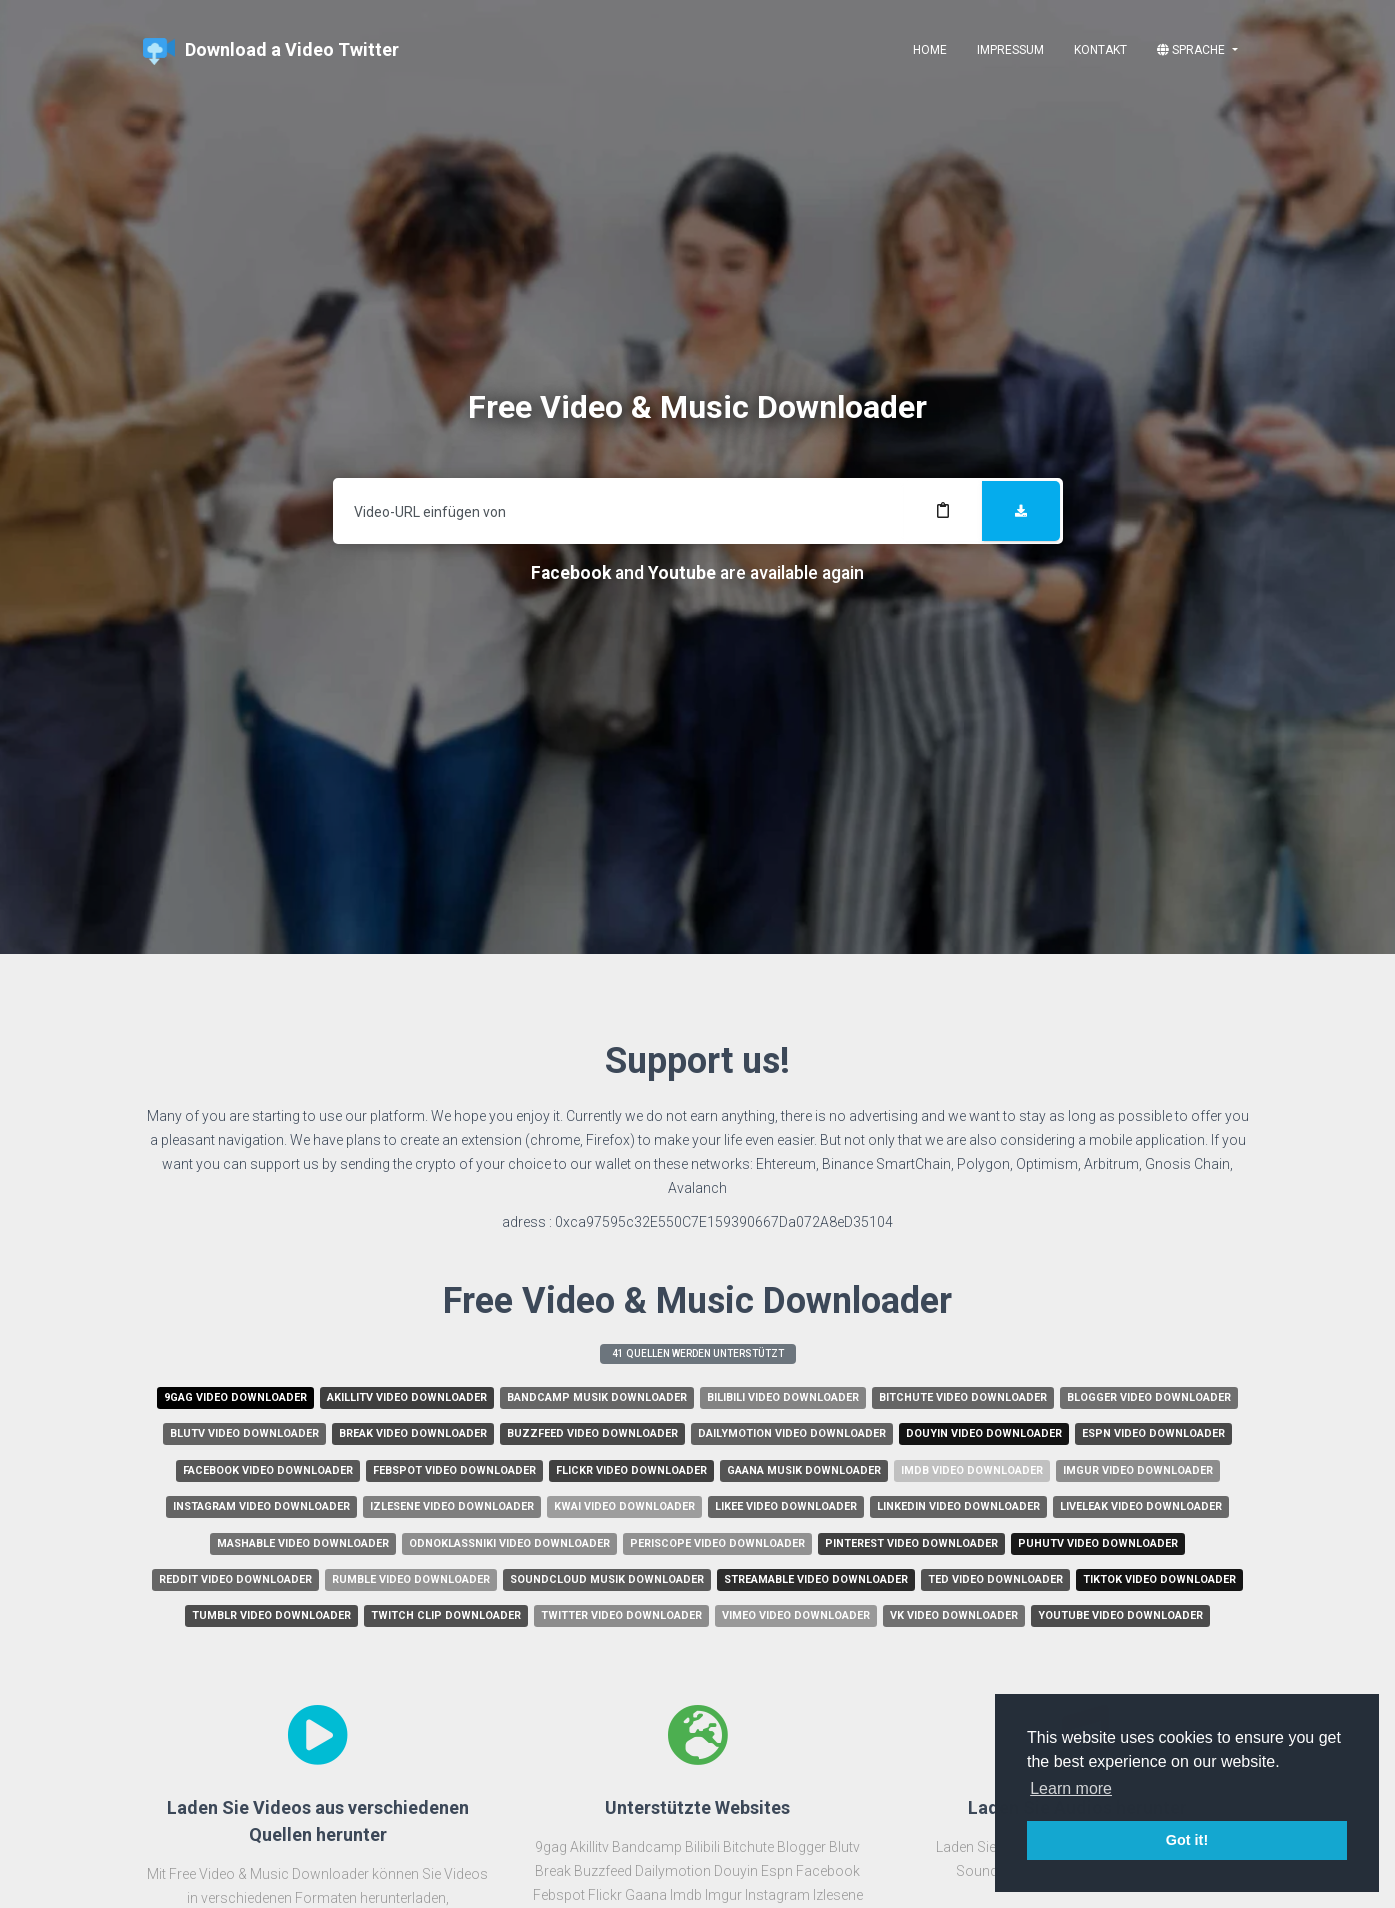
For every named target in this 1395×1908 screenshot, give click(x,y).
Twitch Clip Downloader (446, 1615)
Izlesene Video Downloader (452, 1506)
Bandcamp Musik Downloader (597, 1397)
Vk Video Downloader (954, 1615)
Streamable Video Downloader (816, 1579)
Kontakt (1100, 50)
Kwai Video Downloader (624, 1506)
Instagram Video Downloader (261, 1506)
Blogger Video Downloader (1149, 1397)
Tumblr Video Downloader (271, 1615)
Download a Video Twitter (271, 51)
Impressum (1010, 50)
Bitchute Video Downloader (963, 1397)
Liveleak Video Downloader (1141, 1506)
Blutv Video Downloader (244, 1433)
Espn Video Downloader (1153, 1433)
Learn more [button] (1071, 1788)
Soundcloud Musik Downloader (607, 1579)
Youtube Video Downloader (1120, 1615)
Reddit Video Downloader (235, 1579)
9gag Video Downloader (235, 1397)
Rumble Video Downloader (411, 1579)
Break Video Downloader (413, 1433)
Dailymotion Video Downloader (792, 1433)
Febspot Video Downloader (454, 1470)
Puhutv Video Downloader (1098, 1543)
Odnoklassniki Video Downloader (509, 1543)
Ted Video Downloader (995, 1579)
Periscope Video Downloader (717, 1543)
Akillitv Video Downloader (407, 1397)
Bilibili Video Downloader (783, 1397)
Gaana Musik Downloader (804, 1470)
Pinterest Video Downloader (911, 1543)
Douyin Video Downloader (984, 1433)
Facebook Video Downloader (268, 1470)
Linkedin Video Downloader (958, 1506)
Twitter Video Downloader (621, 1615)
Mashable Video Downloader (303, 1543)
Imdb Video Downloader (972, 1470)
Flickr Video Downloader (631, 1470)
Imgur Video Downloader (1138, 1470)
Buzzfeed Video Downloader (592, 1433)
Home (930, 50)
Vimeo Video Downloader (796, 1615)
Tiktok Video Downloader (1159, 1579)
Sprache (1192, 50)
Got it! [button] (1187, 1840)
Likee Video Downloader (786, 1506)
